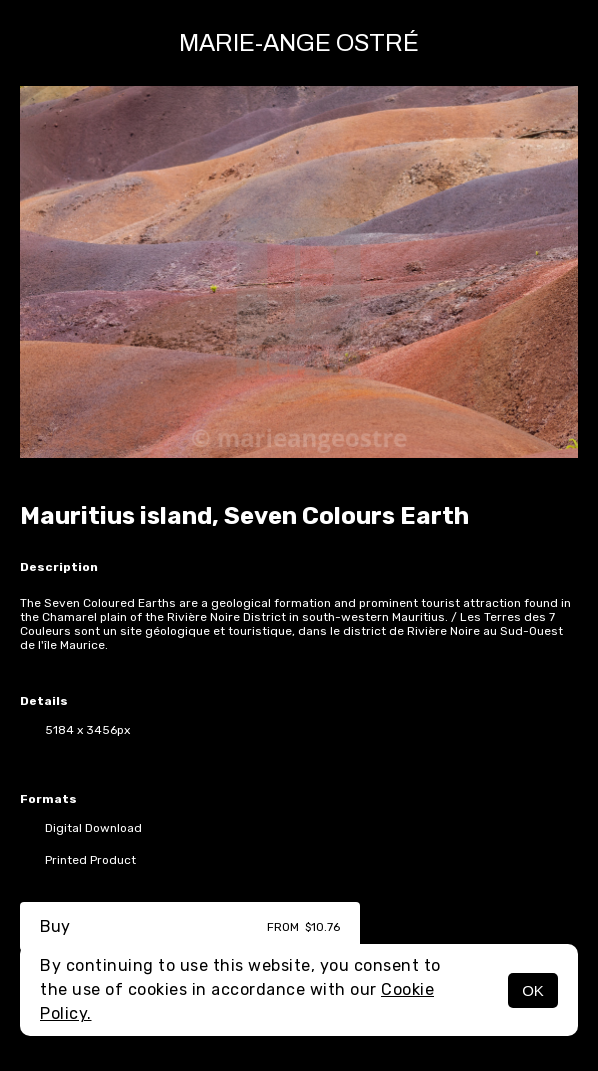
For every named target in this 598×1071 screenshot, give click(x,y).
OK (533, 990)
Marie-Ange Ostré (299, 43)
